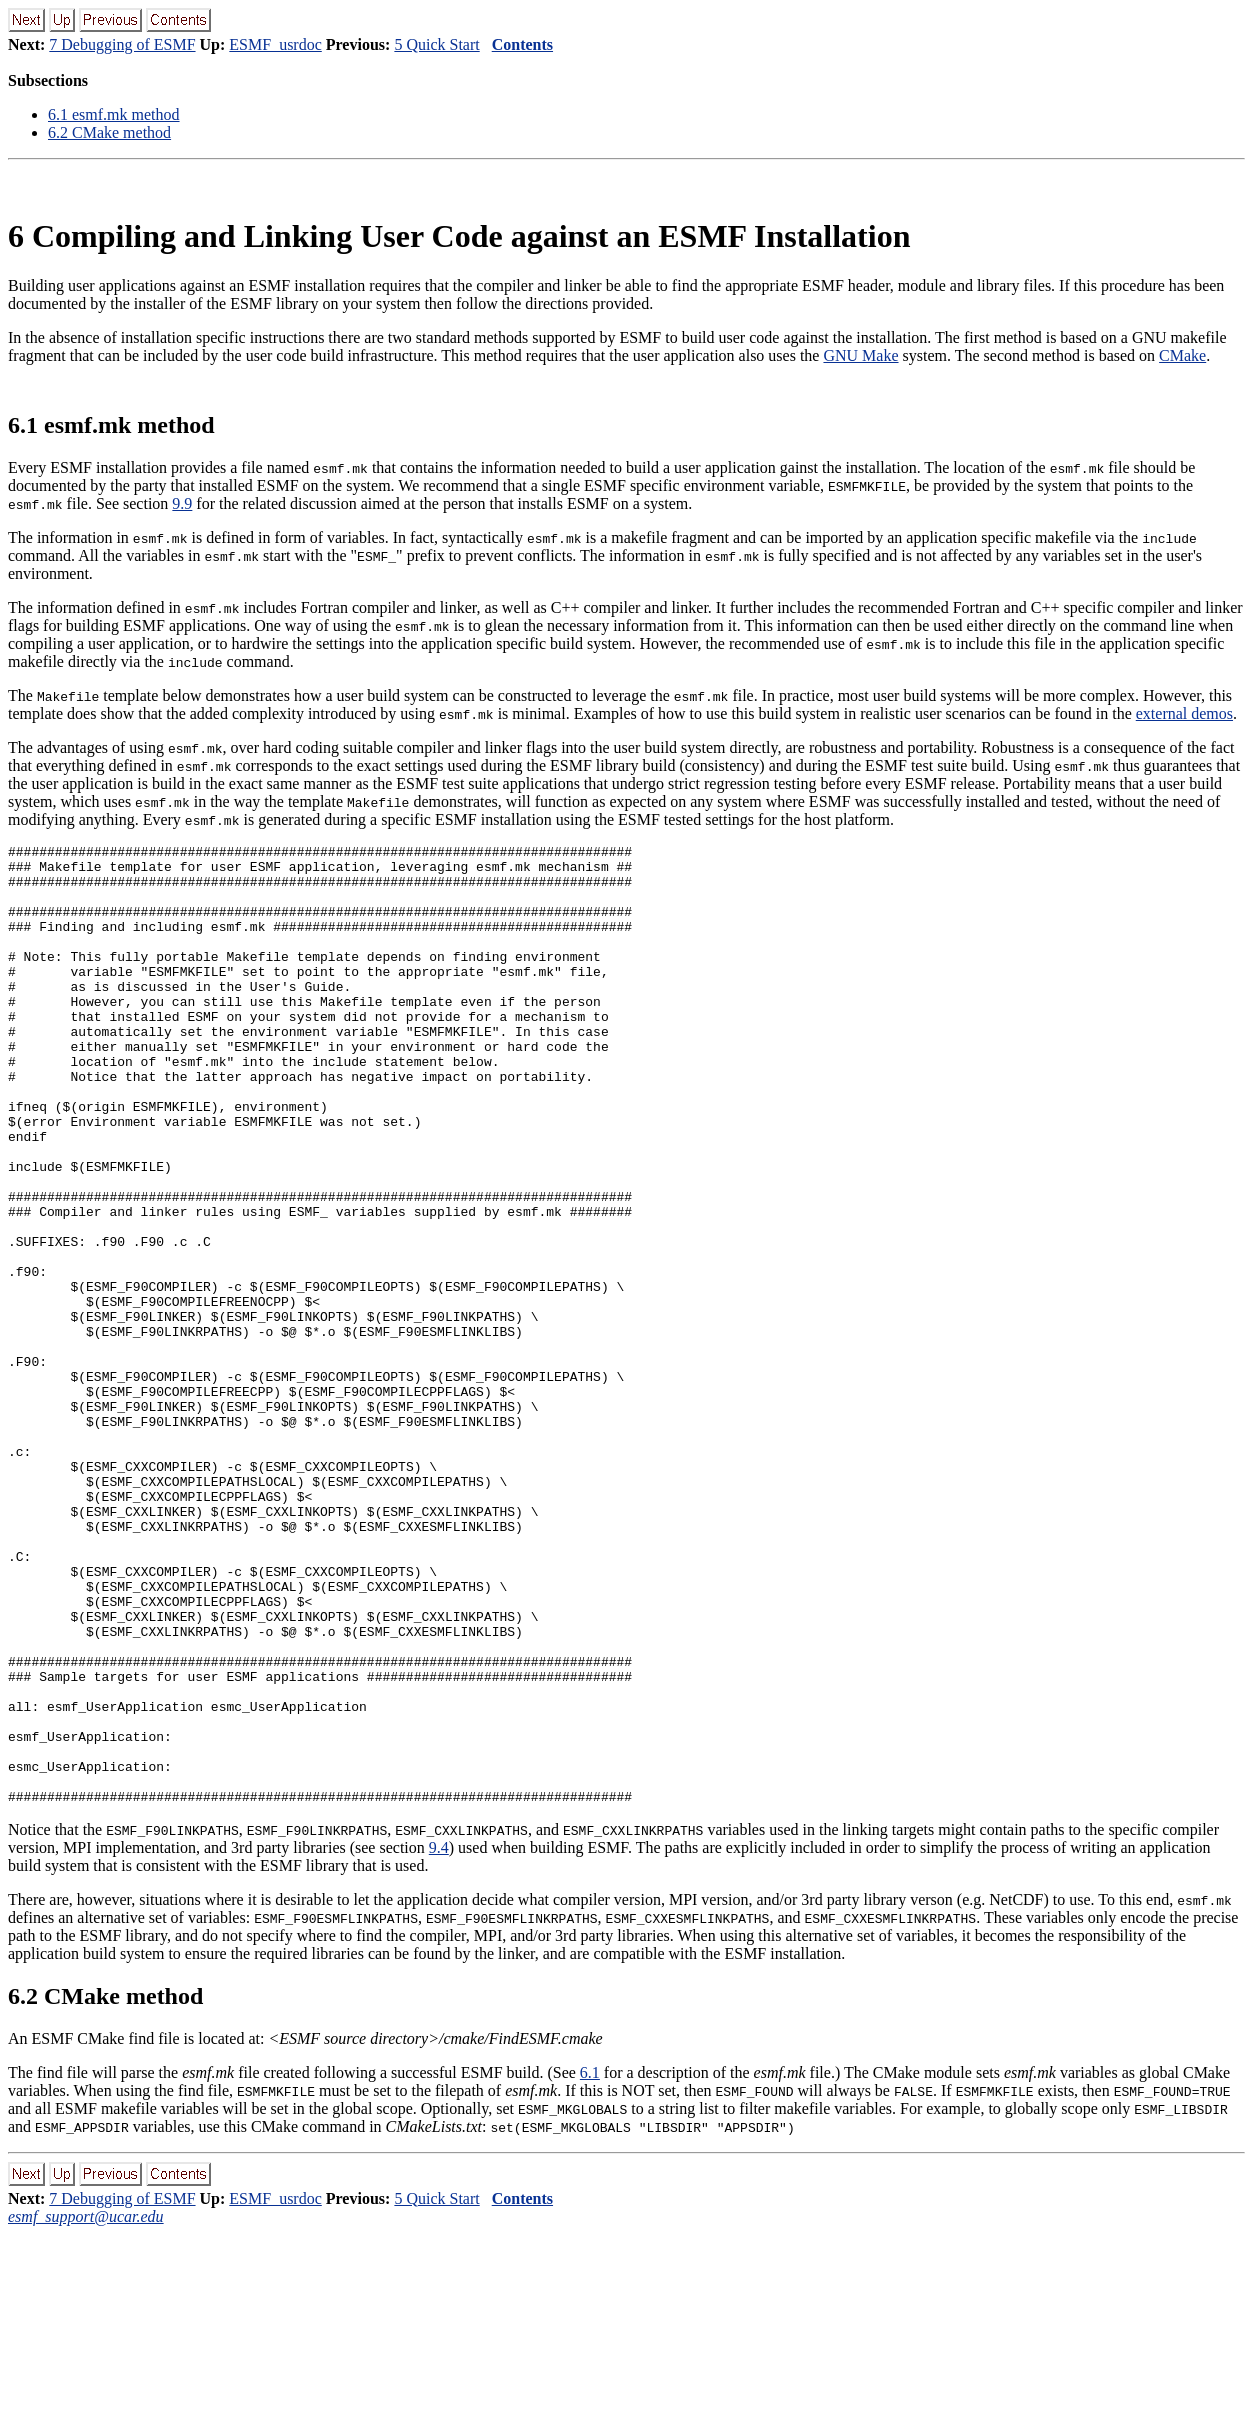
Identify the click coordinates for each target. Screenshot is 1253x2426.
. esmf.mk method (114, 114)
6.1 (590, 2264)
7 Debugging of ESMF (122, 44)
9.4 (439, 2039)
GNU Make (860, 355)
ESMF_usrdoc (275, 44)
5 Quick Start (436, 44)
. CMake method (109, 132)
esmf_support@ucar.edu (86, 2408)
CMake (1182, 355)
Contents (522, 44)
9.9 (182, 503)
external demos (1184, 713)
